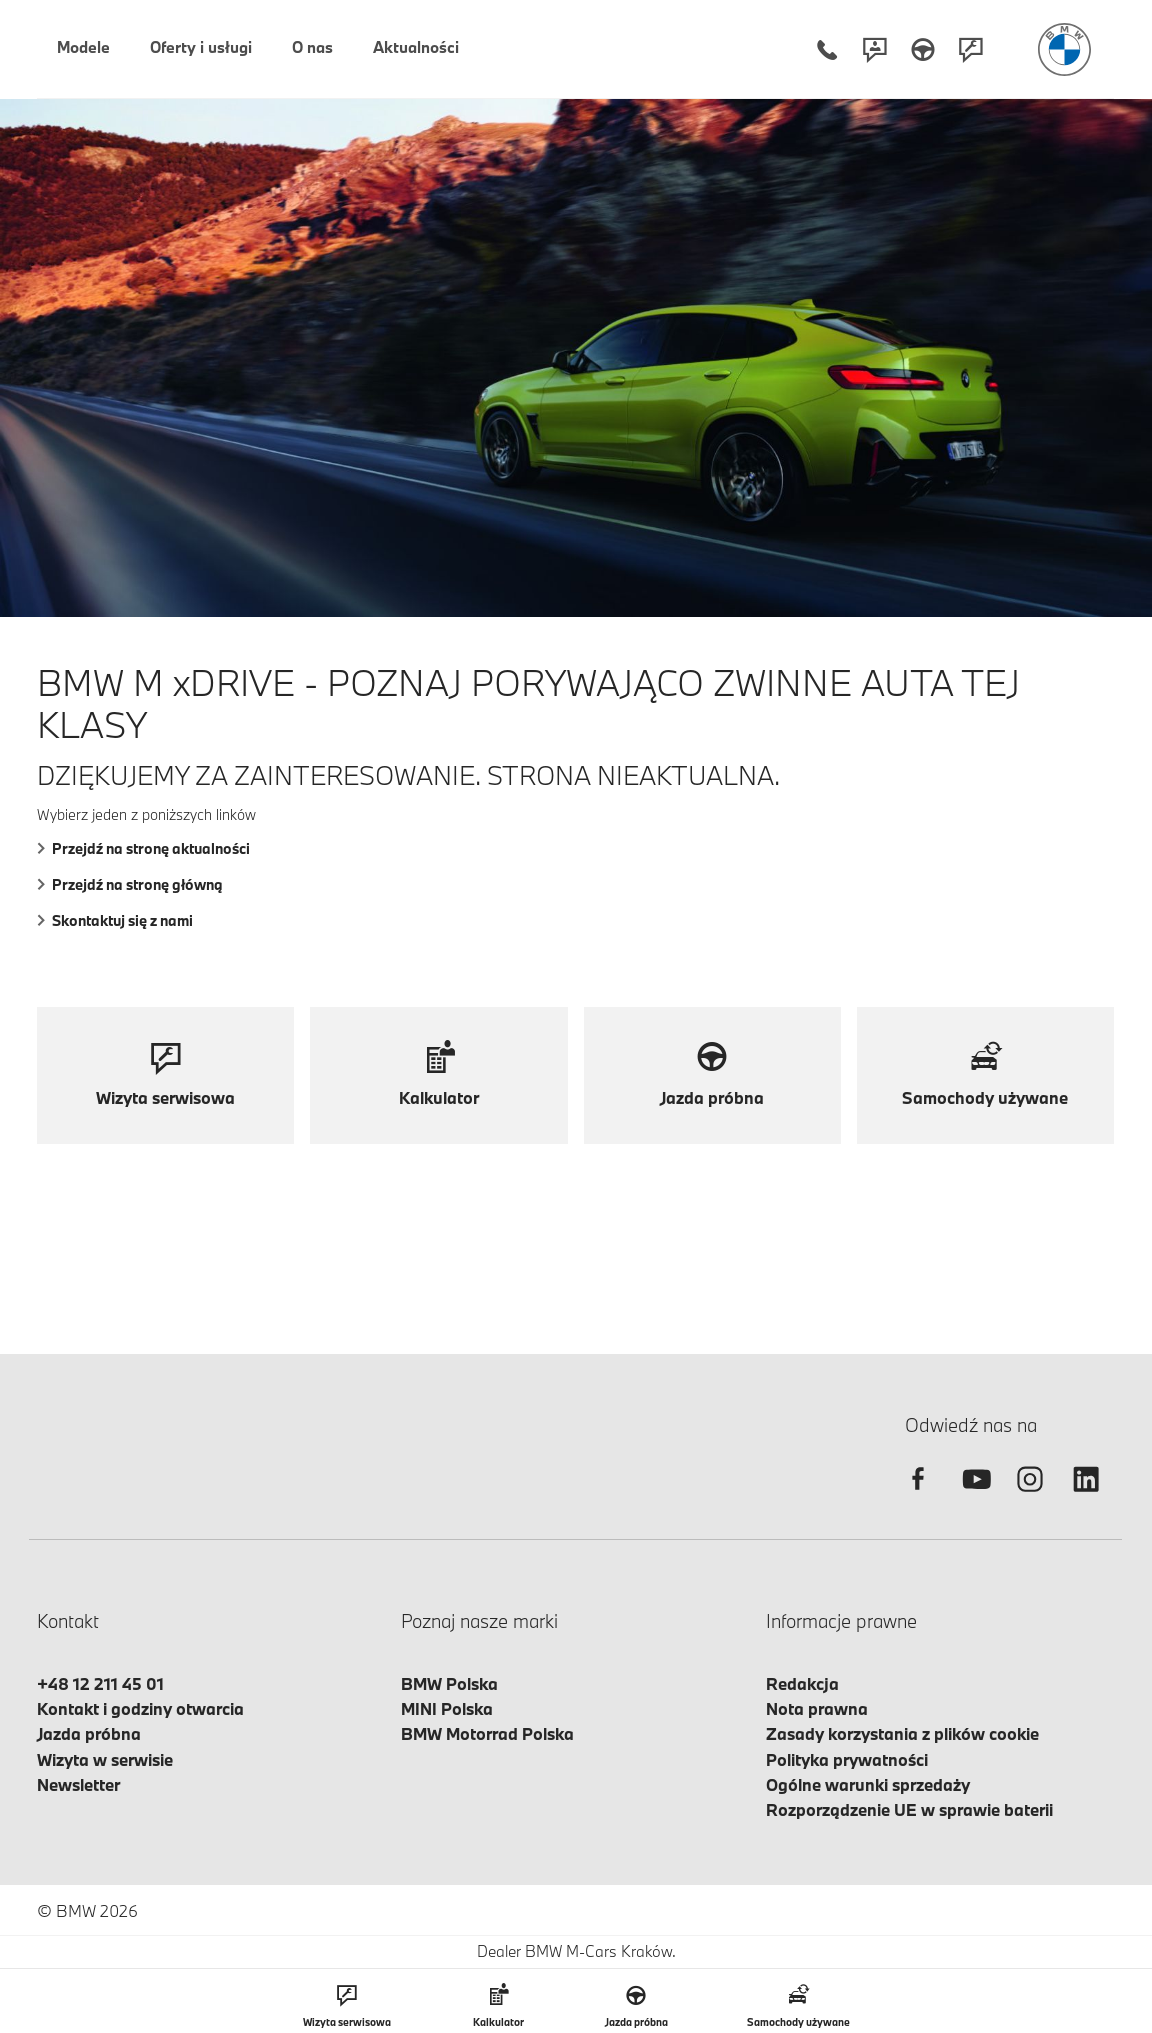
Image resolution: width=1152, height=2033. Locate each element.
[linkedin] (1086, 1496)
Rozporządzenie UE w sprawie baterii (909, 1809)
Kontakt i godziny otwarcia (140, 1708)
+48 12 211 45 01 (100, 1683)
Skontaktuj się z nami (115, 920)
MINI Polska (447, 1708)
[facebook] (918, 1496)
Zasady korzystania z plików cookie (902, 1733)
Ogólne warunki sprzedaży (868, 1784)
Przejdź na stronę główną (130, 884)
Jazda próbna (89, 1733)
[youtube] (974, 1496)
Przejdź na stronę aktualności (143, 848)
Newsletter (78, 1784)
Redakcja (802, 1683)
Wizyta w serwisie (105, 1759)
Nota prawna (817, 1708)
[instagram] (1030, 1496)
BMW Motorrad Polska (487, 1733)
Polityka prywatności (847, 1759)
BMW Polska (449, 1683)
